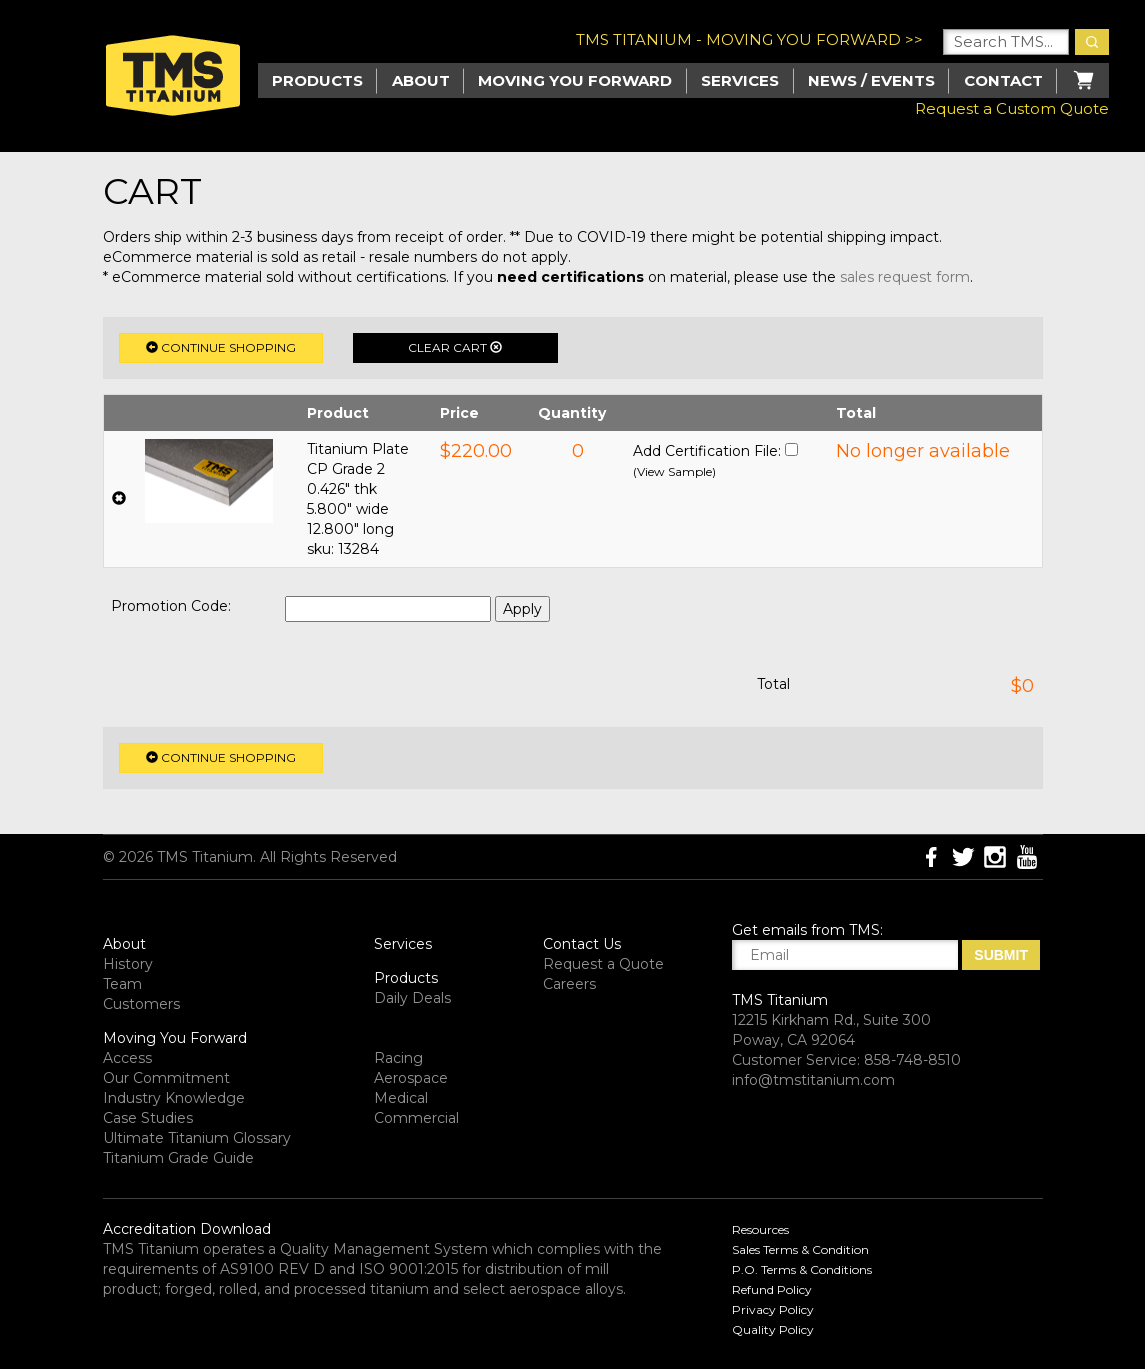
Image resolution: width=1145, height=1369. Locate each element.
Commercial (416, 1118)
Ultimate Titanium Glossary (197, 1138)
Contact (1003, 80)
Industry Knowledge (174, 1098)
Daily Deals (412, 998)
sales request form (905, 277)
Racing (398, 1058)
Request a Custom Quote (1012, 108)
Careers (569, 984)
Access (127, 1058)
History (128, 964)
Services (740, 80)
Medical (401, 1098)
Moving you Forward (575, 80)
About (421, 80)
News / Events (871, 80)
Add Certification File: (707, 451)
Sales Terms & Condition (800, 1249)
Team (122, 984)
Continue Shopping (221, 347)
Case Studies (148, 1118)
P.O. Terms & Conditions (802, 1269)
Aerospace (411, 1078)
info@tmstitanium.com (813, 1080)
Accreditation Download (187, 1229)
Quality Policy (773, 1329)
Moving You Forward (175, 1038)
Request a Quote (603, 964)
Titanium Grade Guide (178, 1158)
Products (406, 978)
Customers (141, 1004)
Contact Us (582, 944)
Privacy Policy (773, 1309)
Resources (760, 1229)
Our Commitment (166, 1078)
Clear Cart (455, 347)
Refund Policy (772, 1289)
